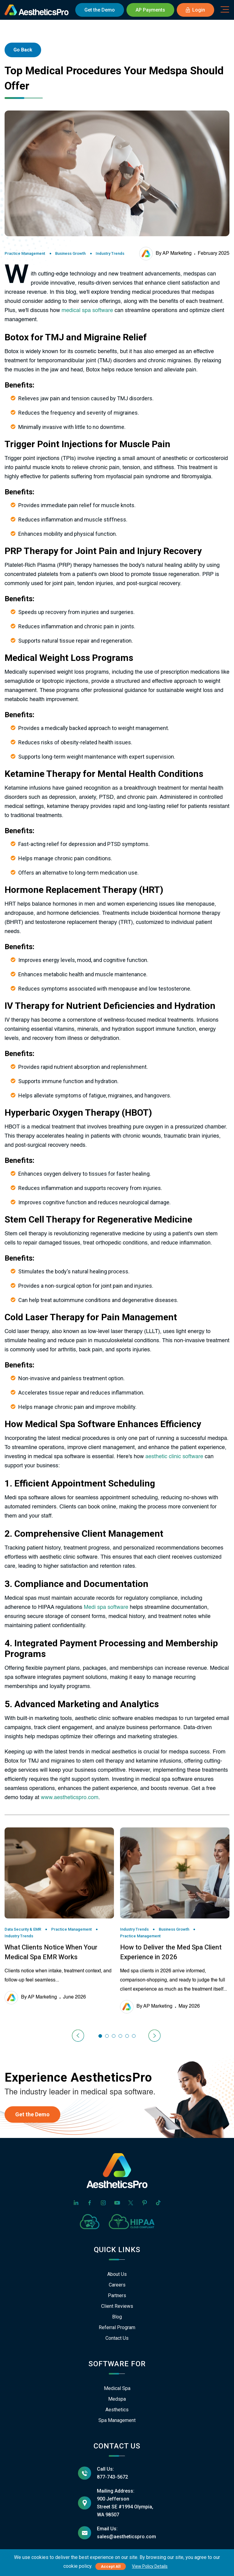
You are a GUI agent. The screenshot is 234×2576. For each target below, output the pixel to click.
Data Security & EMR (23, 1929)
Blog (117, 2317)
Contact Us (117, 2338)
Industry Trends (110, 253)
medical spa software (87, 310)
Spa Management (117, 2420)
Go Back (22, 50)
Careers (117, 2285)
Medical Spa (117, 2388)
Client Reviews (117, 2306)
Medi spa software (106, 1607)
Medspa (117, 2399)
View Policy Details (150, 2566)
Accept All (111, 2566)
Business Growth (70, 253)
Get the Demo (32, 2114)
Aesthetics (117, 2410)
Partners (117, 2295)
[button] (100, 2036)
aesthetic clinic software (174, 1456)
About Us (117, 2274)
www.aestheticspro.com (69, 1797)
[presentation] (79, 2035)
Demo (99, 10)
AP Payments (150, 10)
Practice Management (25, 253)
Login (195, 10)
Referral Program (117, 2327)
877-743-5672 (112, 2477)
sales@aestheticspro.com (126, 2536)
